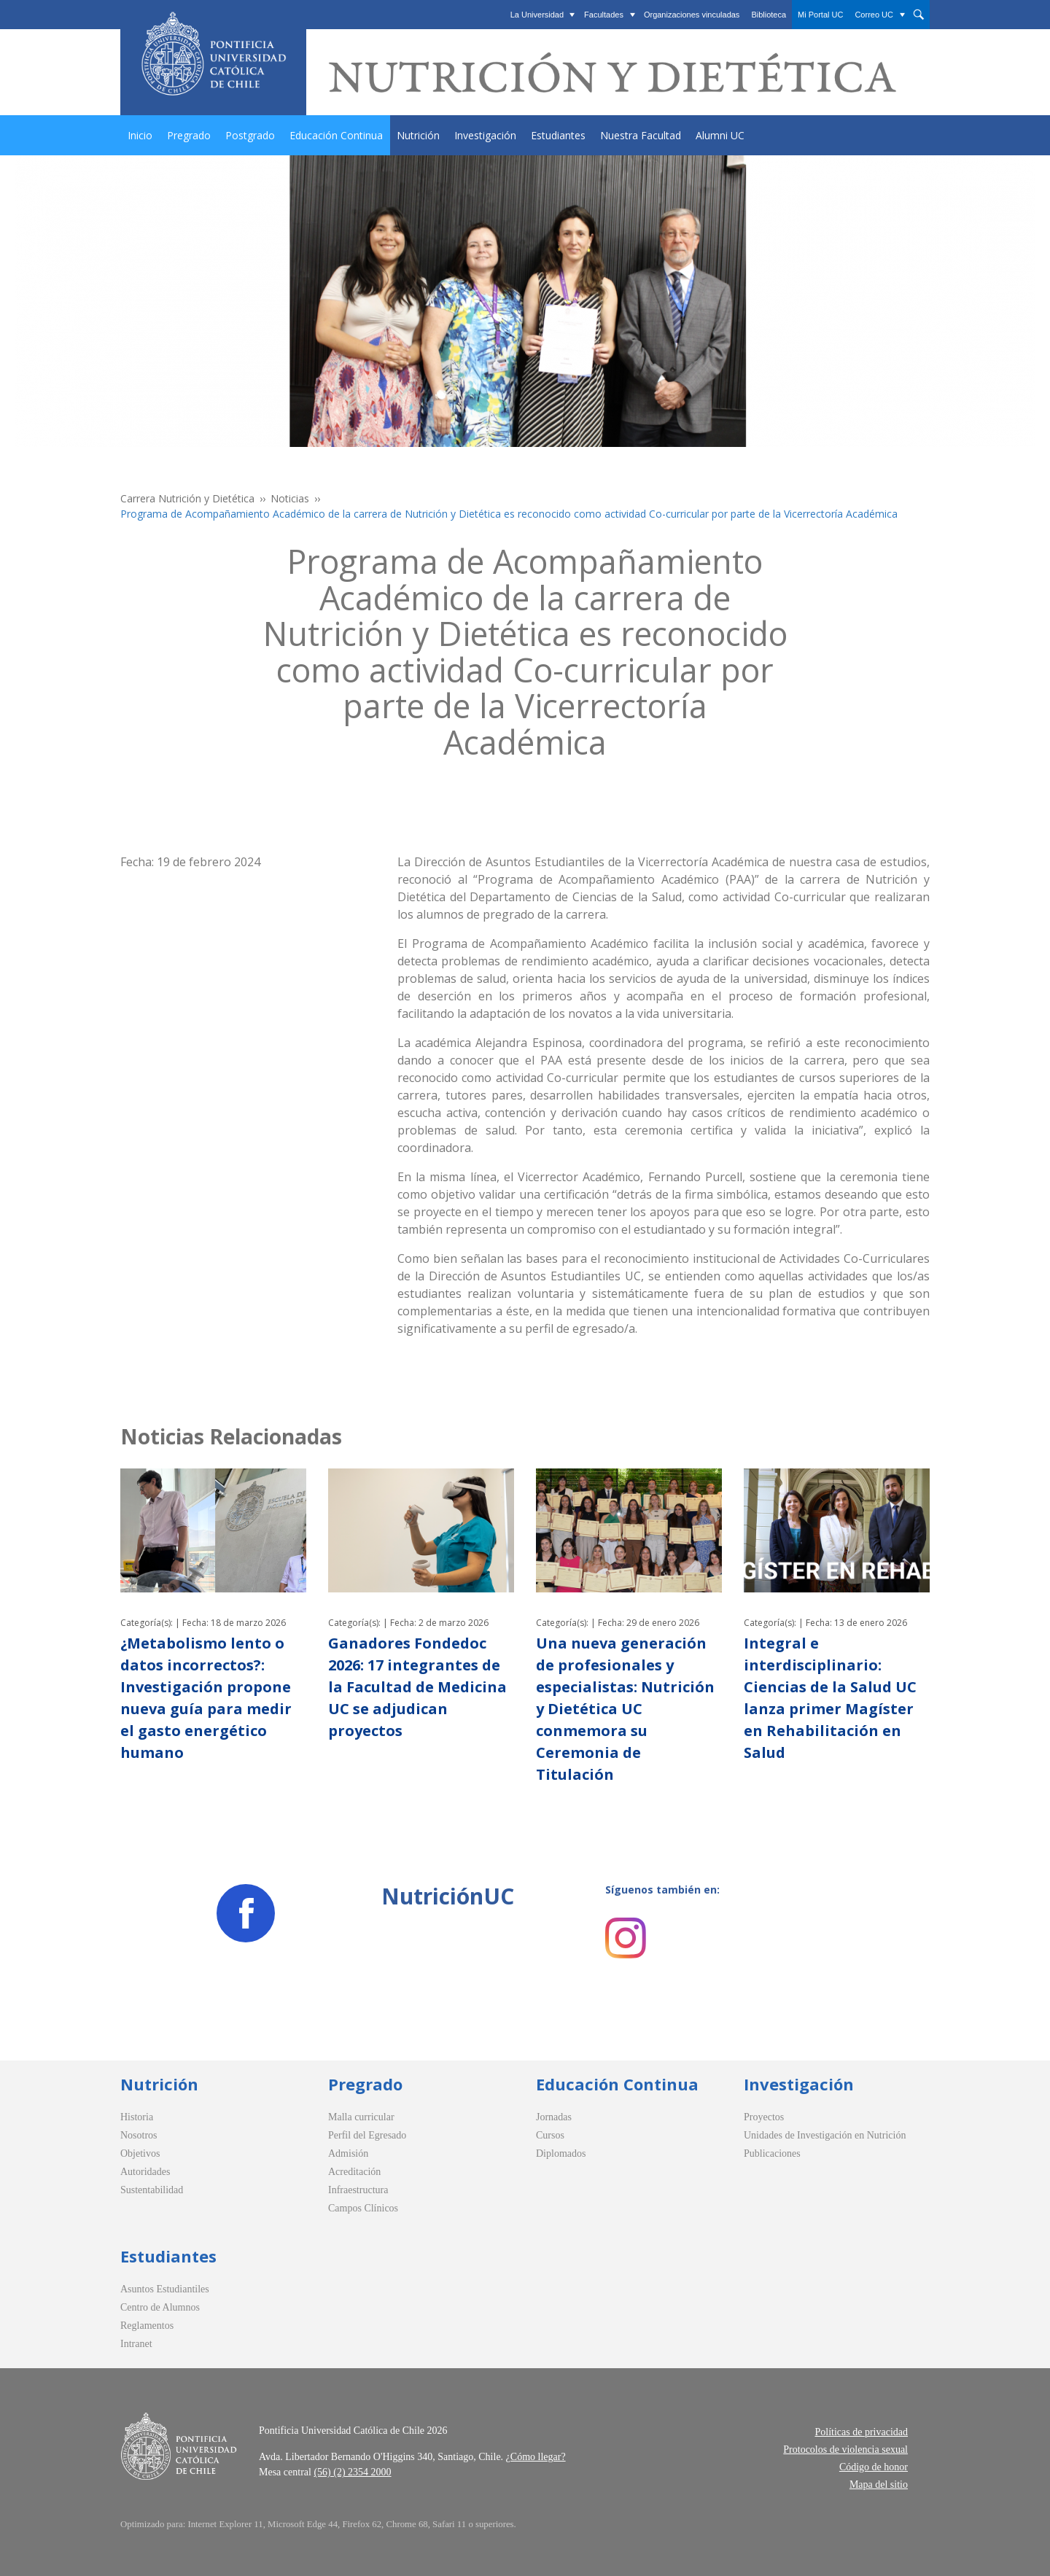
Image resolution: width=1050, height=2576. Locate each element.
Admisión (348, 2153)
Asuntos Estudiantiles (164, 2289)
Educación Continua (336, 135)
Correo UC (874, 14)
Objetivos (140, 2153)
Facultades (603, 14)
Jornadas (554, 2117)
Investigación (485, 135)
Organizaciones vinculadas (691, 14)
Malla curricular (361, 2117)
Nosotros (139, 2135)
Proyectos (764, 2117)
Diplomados (561, 2153)
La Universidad (537, 14)
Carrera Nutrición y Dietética (187, 498)
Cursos (550, 2135)
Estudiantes (558, 135)
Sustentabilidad (151, 2189)
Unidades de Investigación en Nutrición (825, 2135)
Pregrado (189, 135)
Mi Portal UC (820, 14)
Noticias (290, 498)
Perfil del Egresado (367, 2135)
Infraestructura (358, 2189)
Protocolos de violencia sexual (845, 2449)
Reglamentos (147, 2325)
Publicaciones (772, 2153)
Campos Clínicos (363, 2208)
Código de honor (873, 2467)
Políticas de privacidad (861, 2432)
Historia (136, 2117)
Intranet (136, 2343)
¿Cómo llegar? (536, 2456)
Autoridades (145, 2171)
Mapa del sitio (878, 2484)
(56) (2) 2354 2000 (352, 2472)
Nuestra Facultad (640, 135)
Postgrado (250, 135)
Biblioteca (768, 14)
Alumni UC (720, 135)
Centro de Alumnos (160, 2307)
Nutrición (418, 135)
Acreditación (354, 2171)
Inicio (140, 135)
